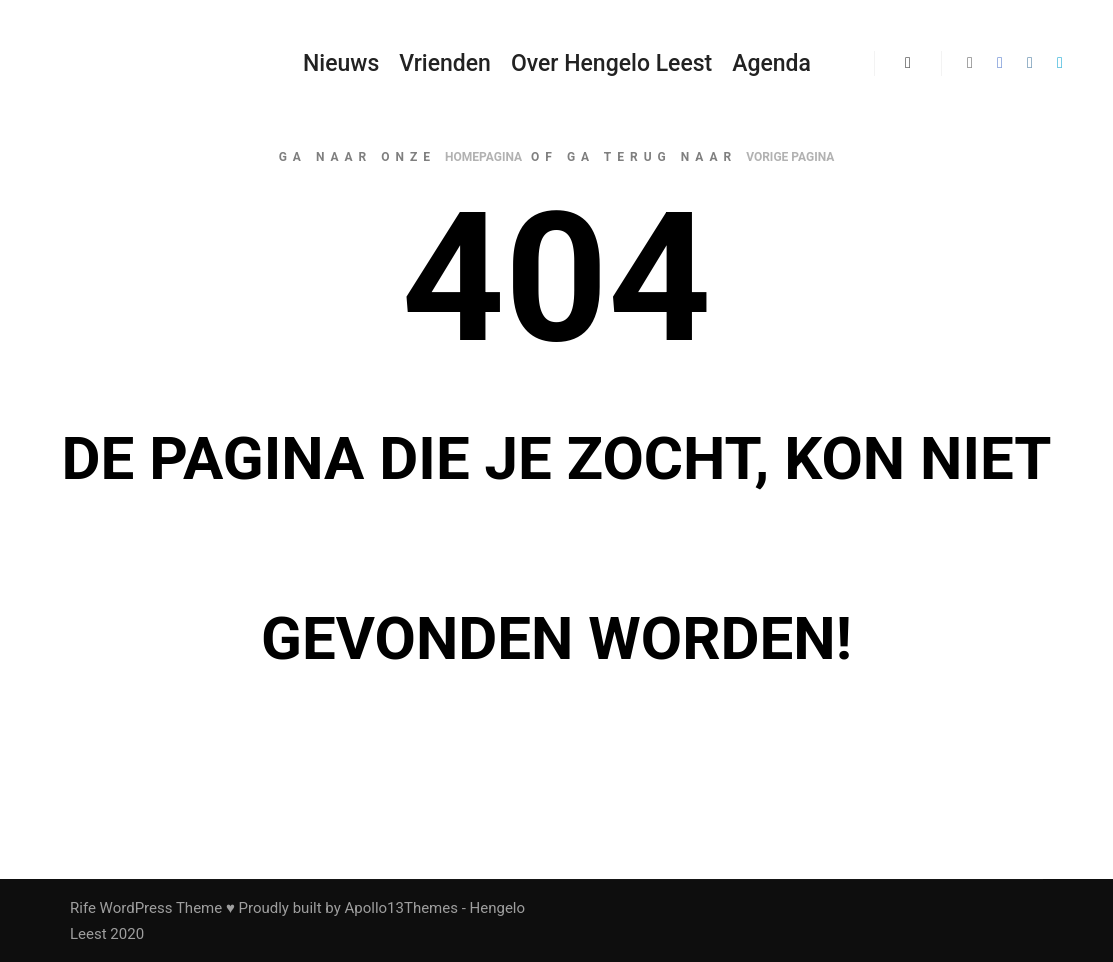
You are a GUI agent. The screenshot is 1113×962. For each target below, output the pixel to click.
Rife (83, 908)
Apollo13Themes (401, 908)
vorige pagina (790, 157)
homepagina (483, 157)
